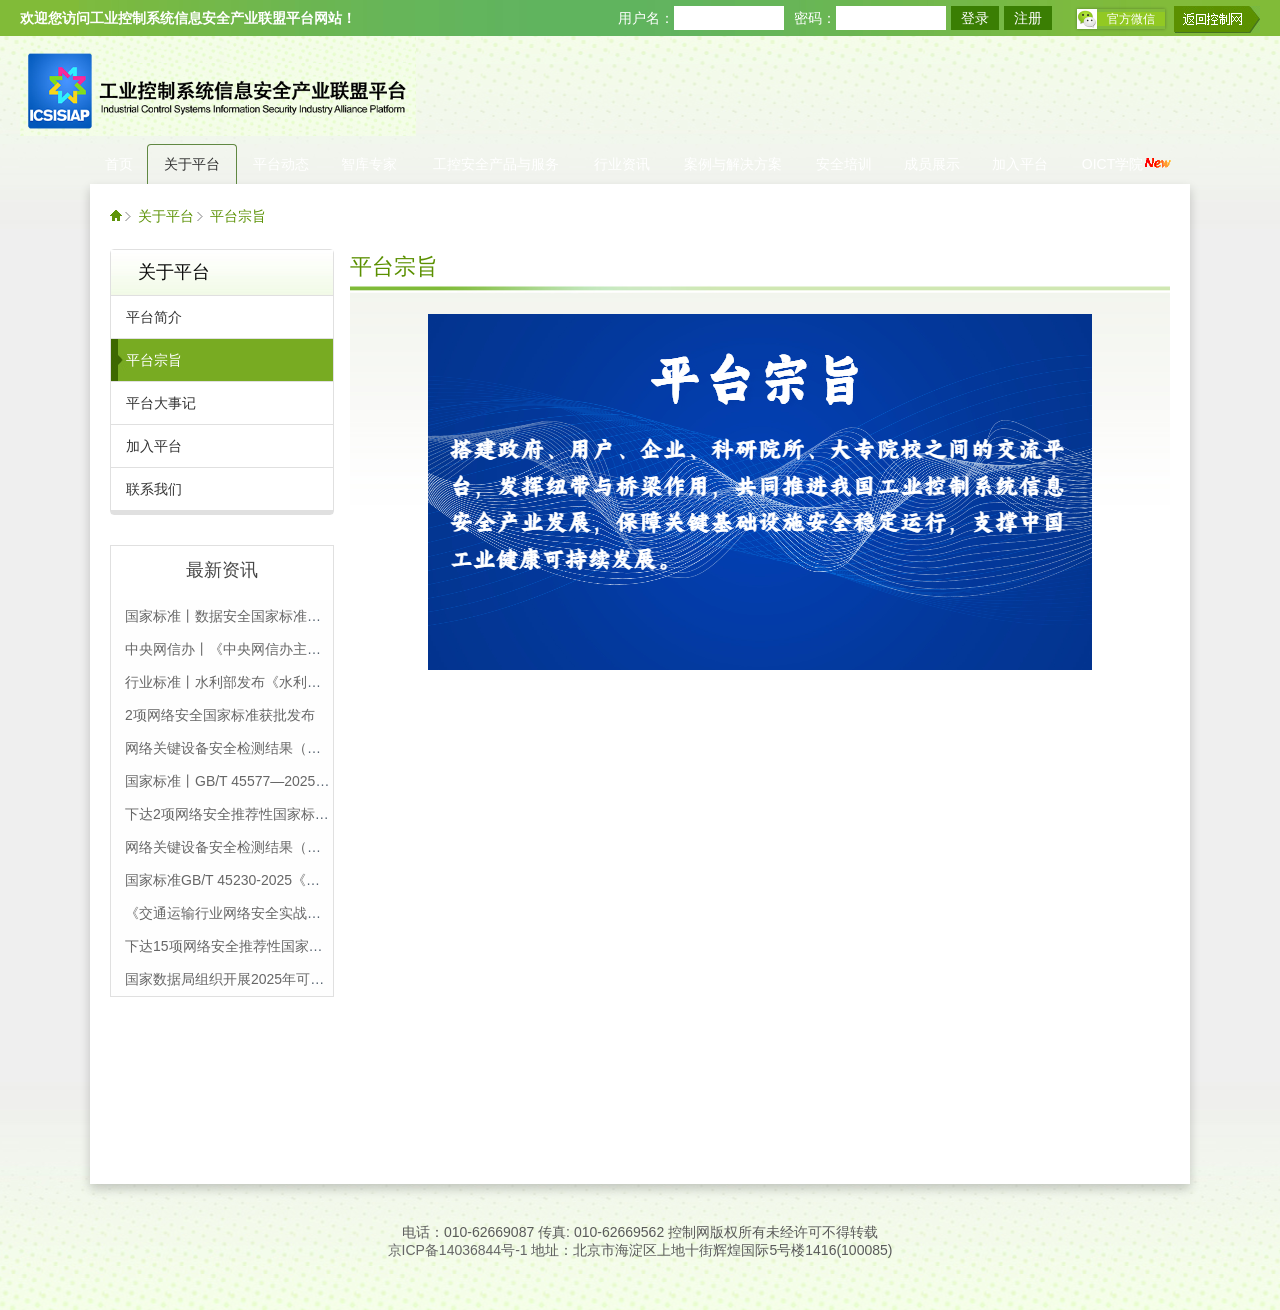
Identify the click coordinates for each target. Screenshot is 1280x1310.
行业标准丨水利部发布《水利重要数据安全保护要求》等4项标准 (325, 682)
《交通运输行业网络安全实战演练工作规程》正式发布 (293, 913)
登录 (975, 18)
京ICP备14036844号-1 (458, 1250)
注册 (1028, 18)
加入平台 (1020, 164)
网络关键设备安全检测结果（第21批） (245, 847)
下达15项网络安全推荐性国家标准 (231, 946)
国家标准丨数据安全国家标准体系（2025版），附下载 (294, 616)
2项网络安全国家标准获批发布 (220, 715)
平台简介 (154, 317)
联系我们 (154, 489)
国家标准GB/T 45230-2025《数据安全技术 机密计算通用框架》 (322, 880)
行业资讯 (622, 164)
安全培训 (844, 164)
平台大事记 (161, 403)
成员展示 (932, 164)
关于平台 (192, 164)
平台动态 (281, 164)
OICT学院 (1127, 164)
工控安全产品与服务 (496, 164)
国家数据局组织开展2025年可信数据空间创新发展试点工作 (308, 979)
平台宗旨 (238, 216)
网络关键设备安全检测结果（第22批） (245, 748)
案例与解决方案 (733, 164)
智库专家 (369, 164)
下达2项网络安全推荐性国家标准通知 (241, 814)
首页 (119, 164)
